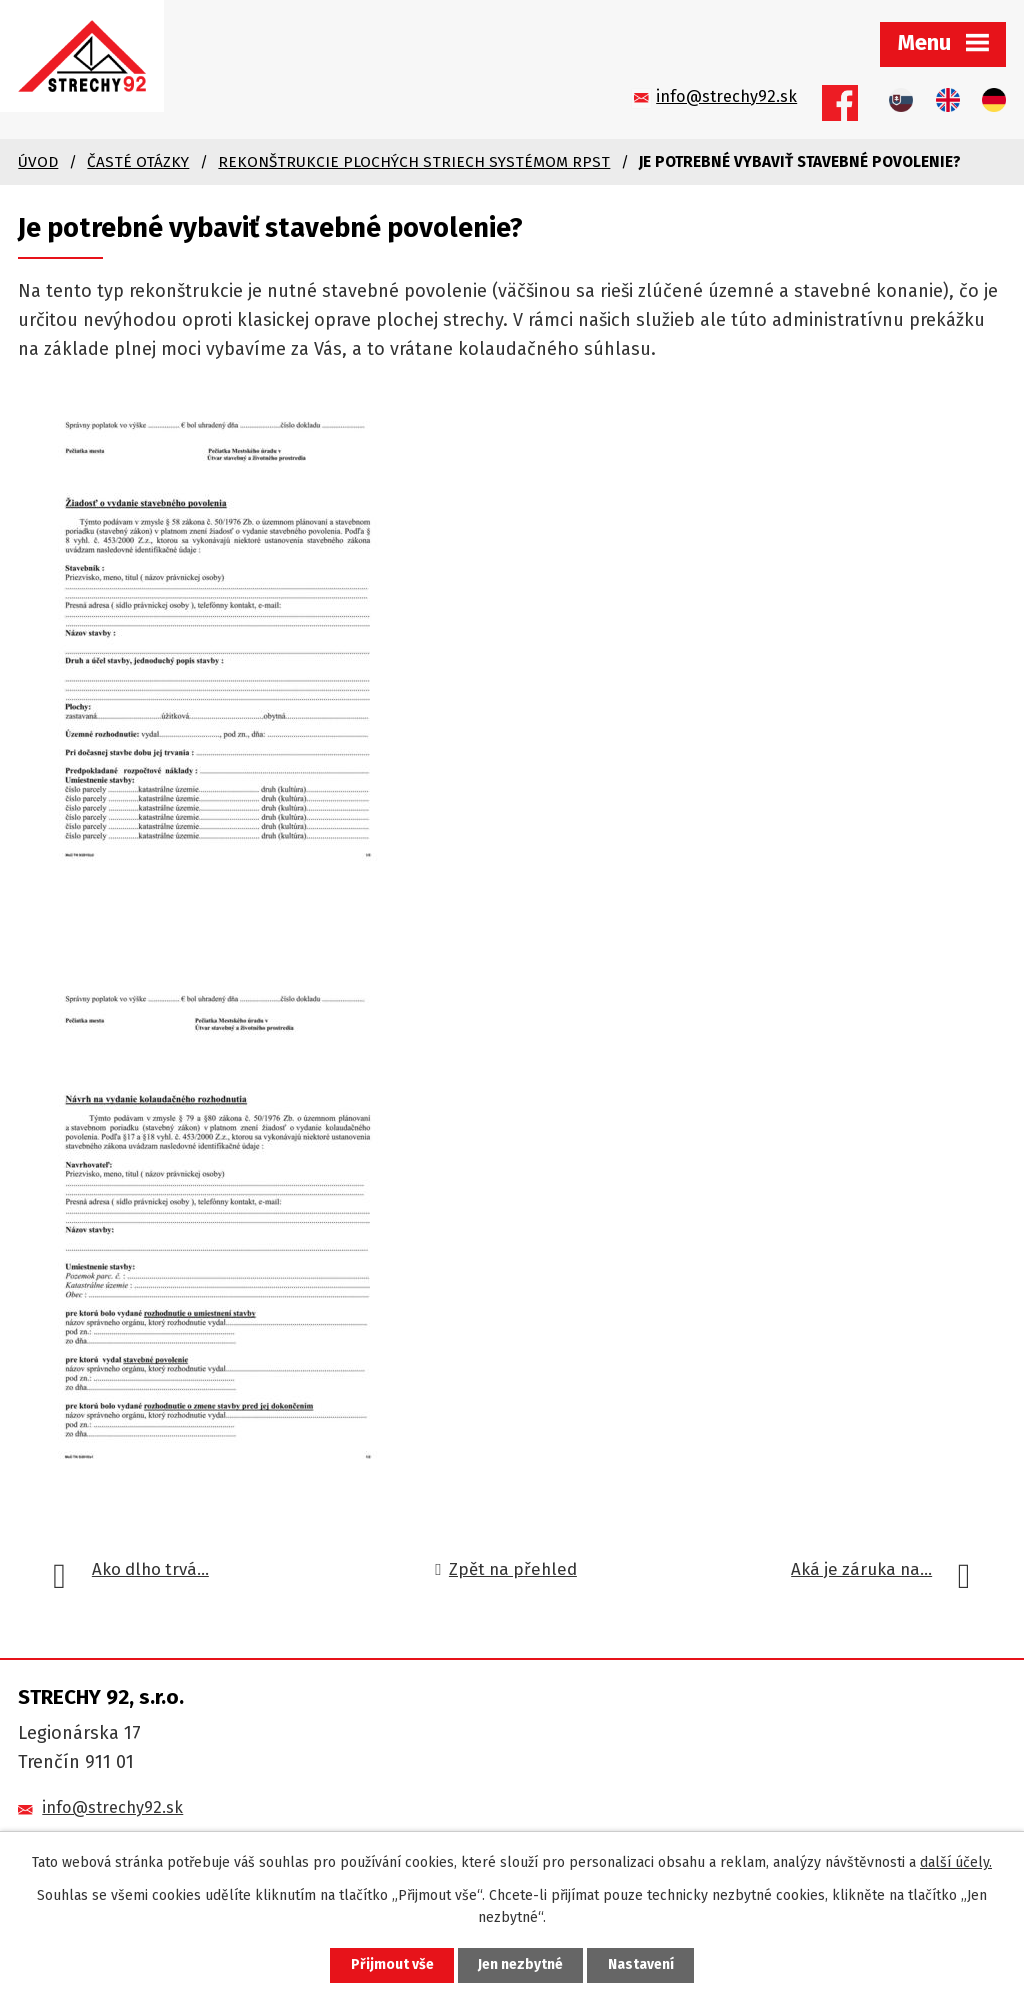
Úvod (38, 158)
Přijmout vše (390, 1965)
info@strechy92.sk (112, 1803)
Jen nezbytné (520, 1965)
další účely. (956, 1862)
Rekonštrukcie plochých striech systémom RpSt (414, 158)
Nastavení (642, 1965)
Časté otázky (138, 158)
